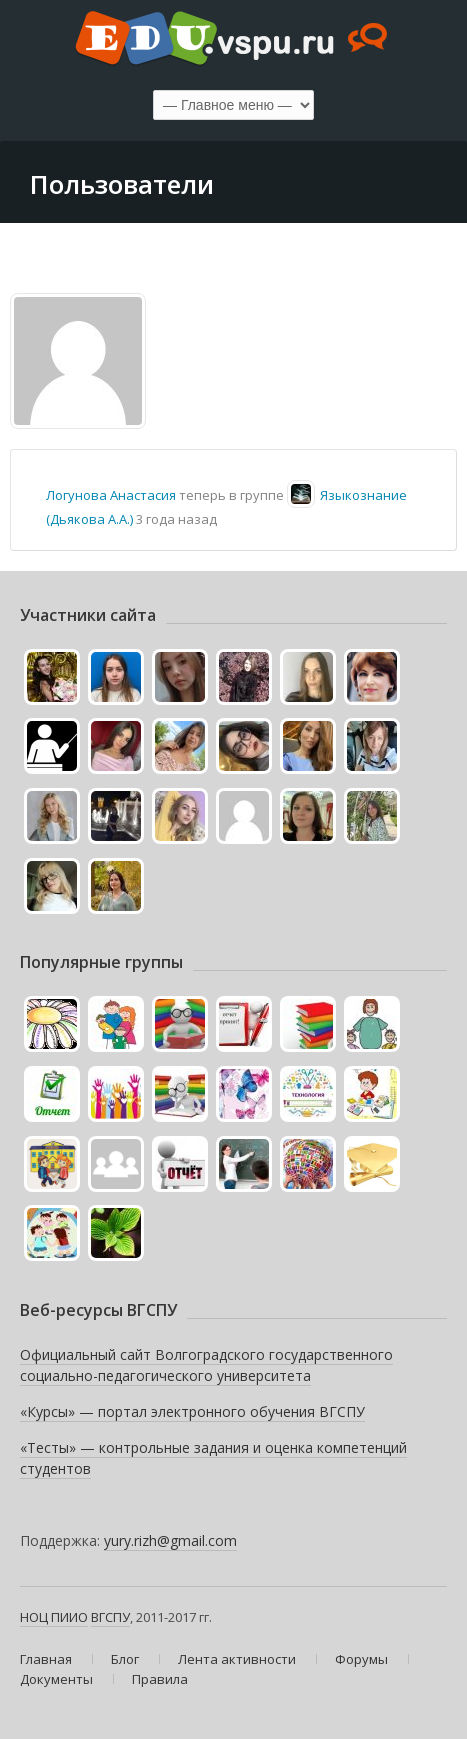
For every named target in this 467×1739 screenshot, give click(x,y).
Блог (125, 1659)
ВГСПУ (110, 1617)
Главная (46, 1659)
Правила (160, 1679)
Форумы (361, 1659)
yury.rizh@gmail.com (170, 1540)
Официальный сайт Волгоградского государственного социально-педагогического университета (206, 1365)
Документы (56, 1679)
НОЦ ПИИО (54, 1617)
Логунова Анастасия (111, 495)
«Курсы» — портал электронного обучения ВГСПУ (192, 1411)
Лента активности (237, 1659)
